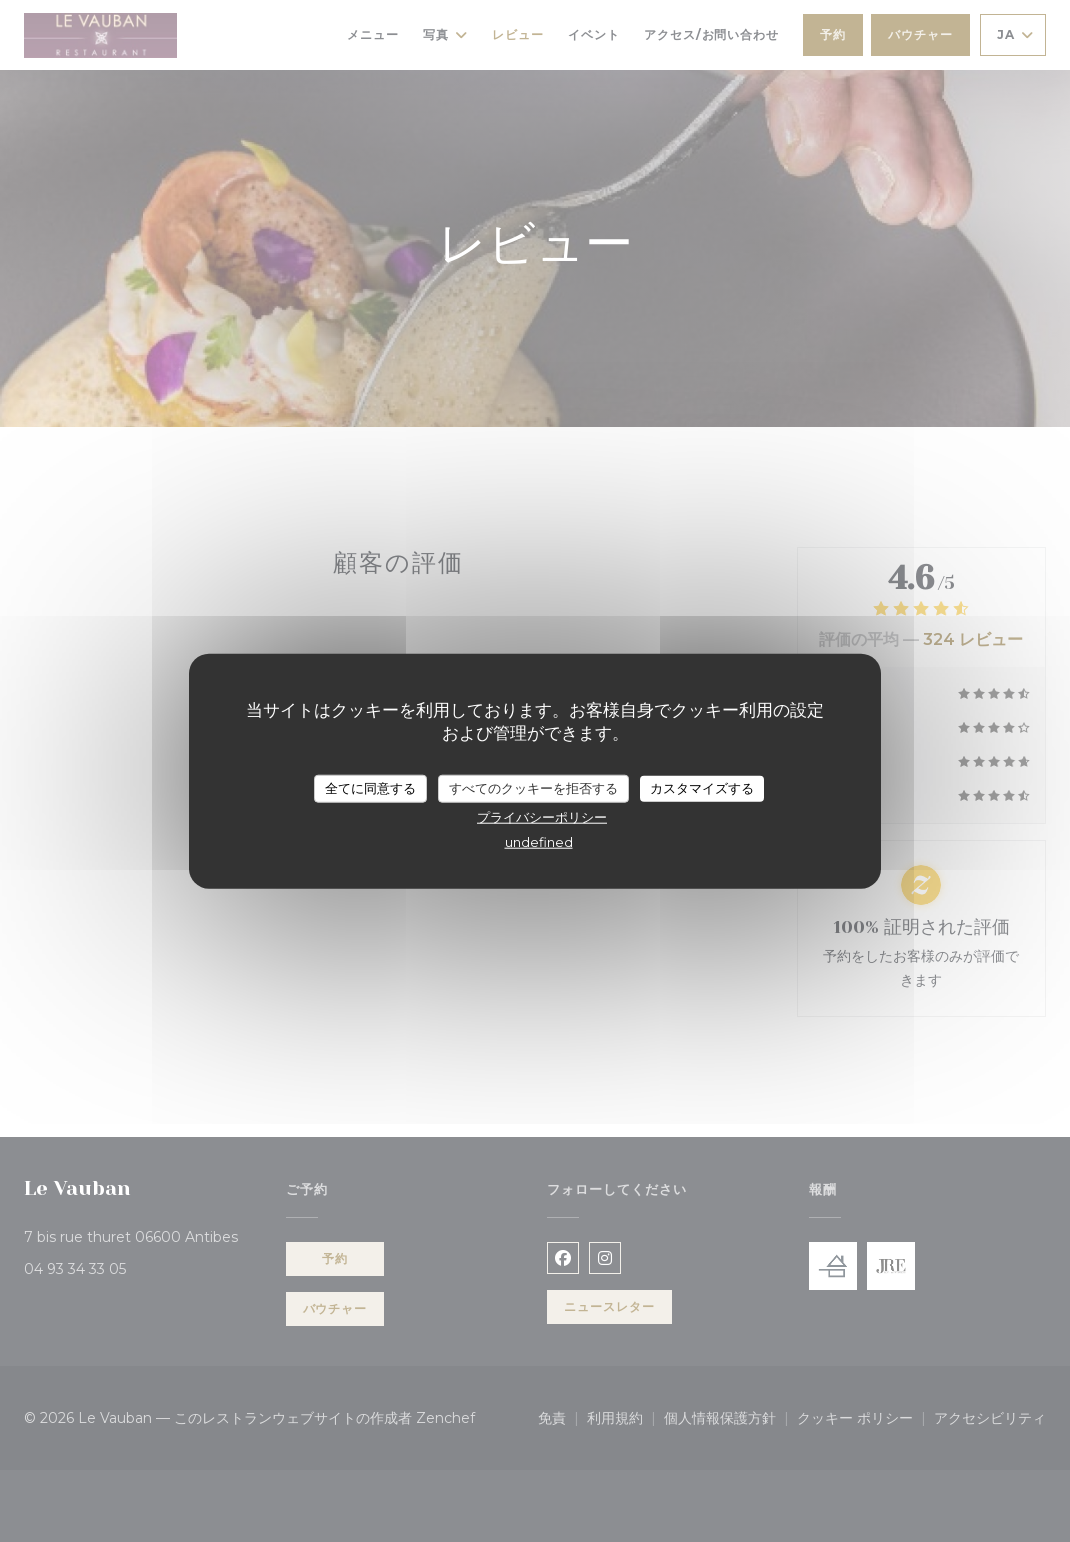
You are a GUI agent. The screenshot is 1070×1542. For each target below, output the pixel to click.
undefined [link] (539, 841)
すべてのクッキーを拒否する (533, 788)
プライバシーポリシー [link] (542, 816)
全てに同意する (370, 788)
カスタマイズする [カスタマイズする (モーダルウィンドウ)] (702, 788)
